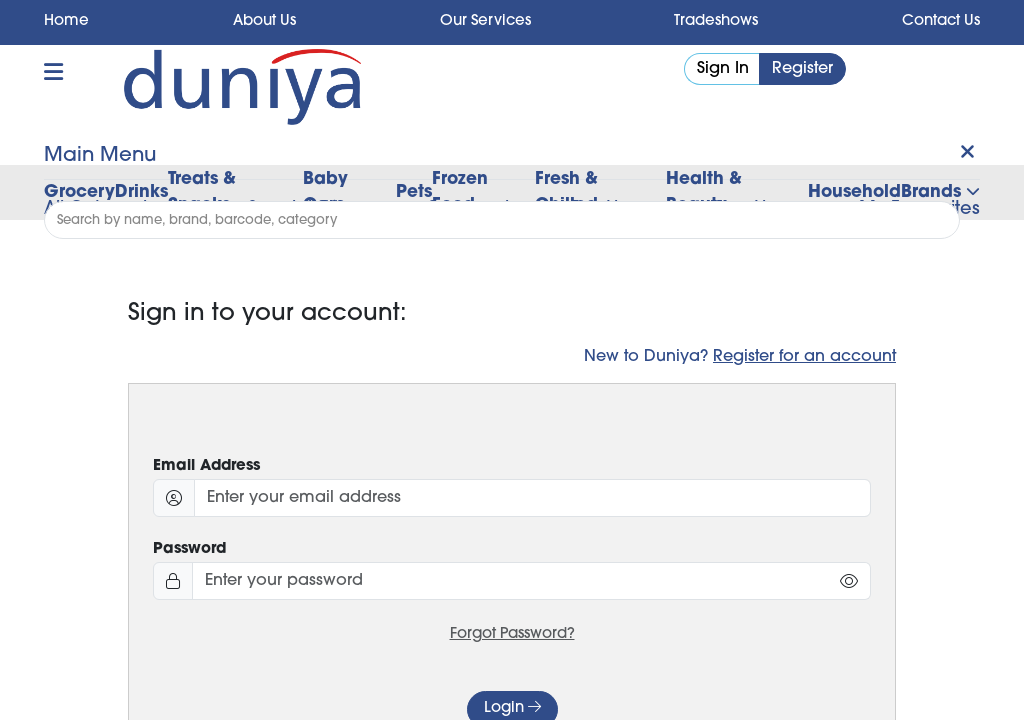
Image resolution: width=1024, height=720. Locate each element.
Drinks (141, 192)
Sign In (723, 69)
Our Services (485, 21)
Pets (414, 192)
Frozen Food (460, 192)
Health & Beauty (704, 192)
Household (854, 192)
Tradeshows (716, 21)
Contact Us (941, 21)
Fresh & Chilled (566, 192)
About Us (264, 21)
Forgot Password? (512, 634)
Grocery (79, 192)
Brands (940, 192)
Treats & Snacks (202, 192)
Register (802, 69)
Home (66, 21)
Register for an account (804, 357)
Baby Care (325, 192)
